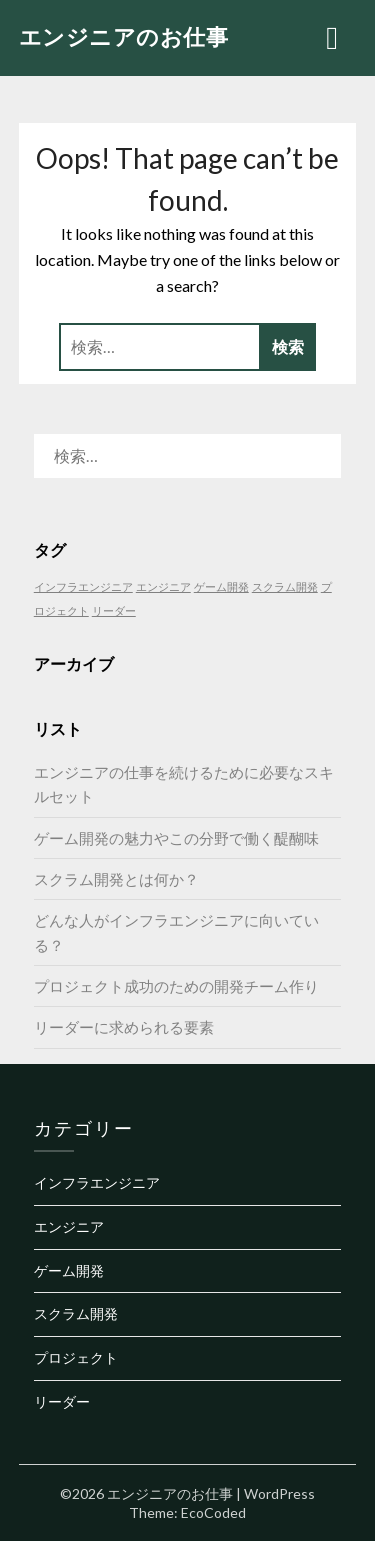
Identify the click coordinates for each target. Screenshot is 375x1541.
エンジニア (69, 1226)
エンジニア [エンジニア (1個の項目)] (163, 586)
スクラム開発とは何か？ (116, 879)
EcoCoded (213, 1512)
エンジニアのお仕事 (124, 36)
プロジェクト (76, 1357)
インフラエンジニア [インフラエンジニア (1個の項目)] (83, 586)
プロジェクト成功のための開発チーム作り (176, 986)
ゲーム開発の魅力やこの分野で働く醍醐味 (176, 838)
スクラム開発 (76, 1313)
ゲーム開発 (69, 1270)
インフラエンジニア (97, 1182)
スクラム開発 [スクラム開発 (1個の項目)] (285, 586)
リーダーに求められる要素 (124, 1027)
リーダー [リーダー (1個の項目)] (114, 610)
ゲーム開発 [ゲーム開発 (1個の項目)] (221, 586)
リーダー (62, 1401)
